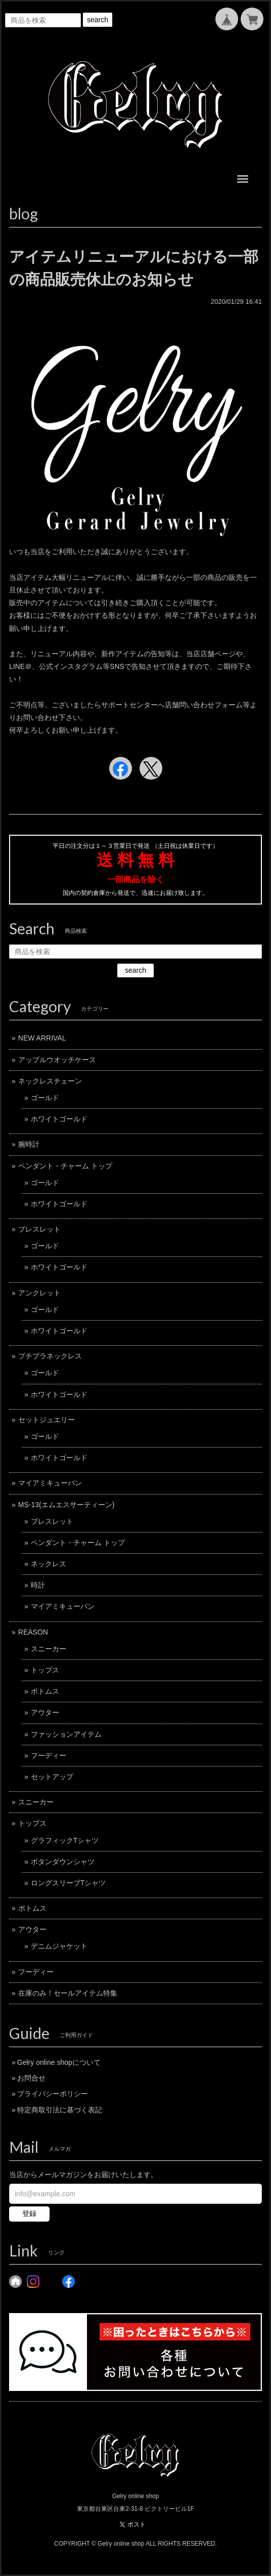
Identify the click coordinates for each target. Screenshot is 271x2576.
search (97, 20)
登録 (29, 2213)
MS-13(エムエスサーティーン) (66, 1505)
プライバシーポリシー (52, 2094)
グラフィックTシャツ (65, 1840)
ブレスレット (39, 1229)
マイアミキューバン (50, 1483)
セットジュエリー (46, 1420)
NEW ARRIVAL (42, 1038)
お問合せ (31, 2078)
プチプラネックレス (50, 1356)
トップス (45, 1670)
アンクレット (39, 1293)
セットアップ (52, 1777)
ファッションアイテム (66, 1734)
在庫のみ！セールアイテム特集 (67, 1993)
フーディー (48, 1755)
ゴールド (45, 1098)
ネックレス (48, 1564)
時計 (38, 1585)
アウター (45, 1712)
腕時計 (28, 1144)
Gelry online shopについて (59, 2062)
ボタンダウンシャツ (63, 1862)
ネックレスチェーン (50, 1081)
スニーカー (48, 1649)
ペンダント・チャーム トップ (65, 1166)
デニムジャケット (59, 1946)
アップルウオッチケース (57, 1060)
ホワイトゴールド (59, 1119)
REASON (33, 1632)
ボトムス (45, 1691)
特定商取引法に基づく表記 (59, 2110)
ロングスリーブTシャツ (68, 1883)
